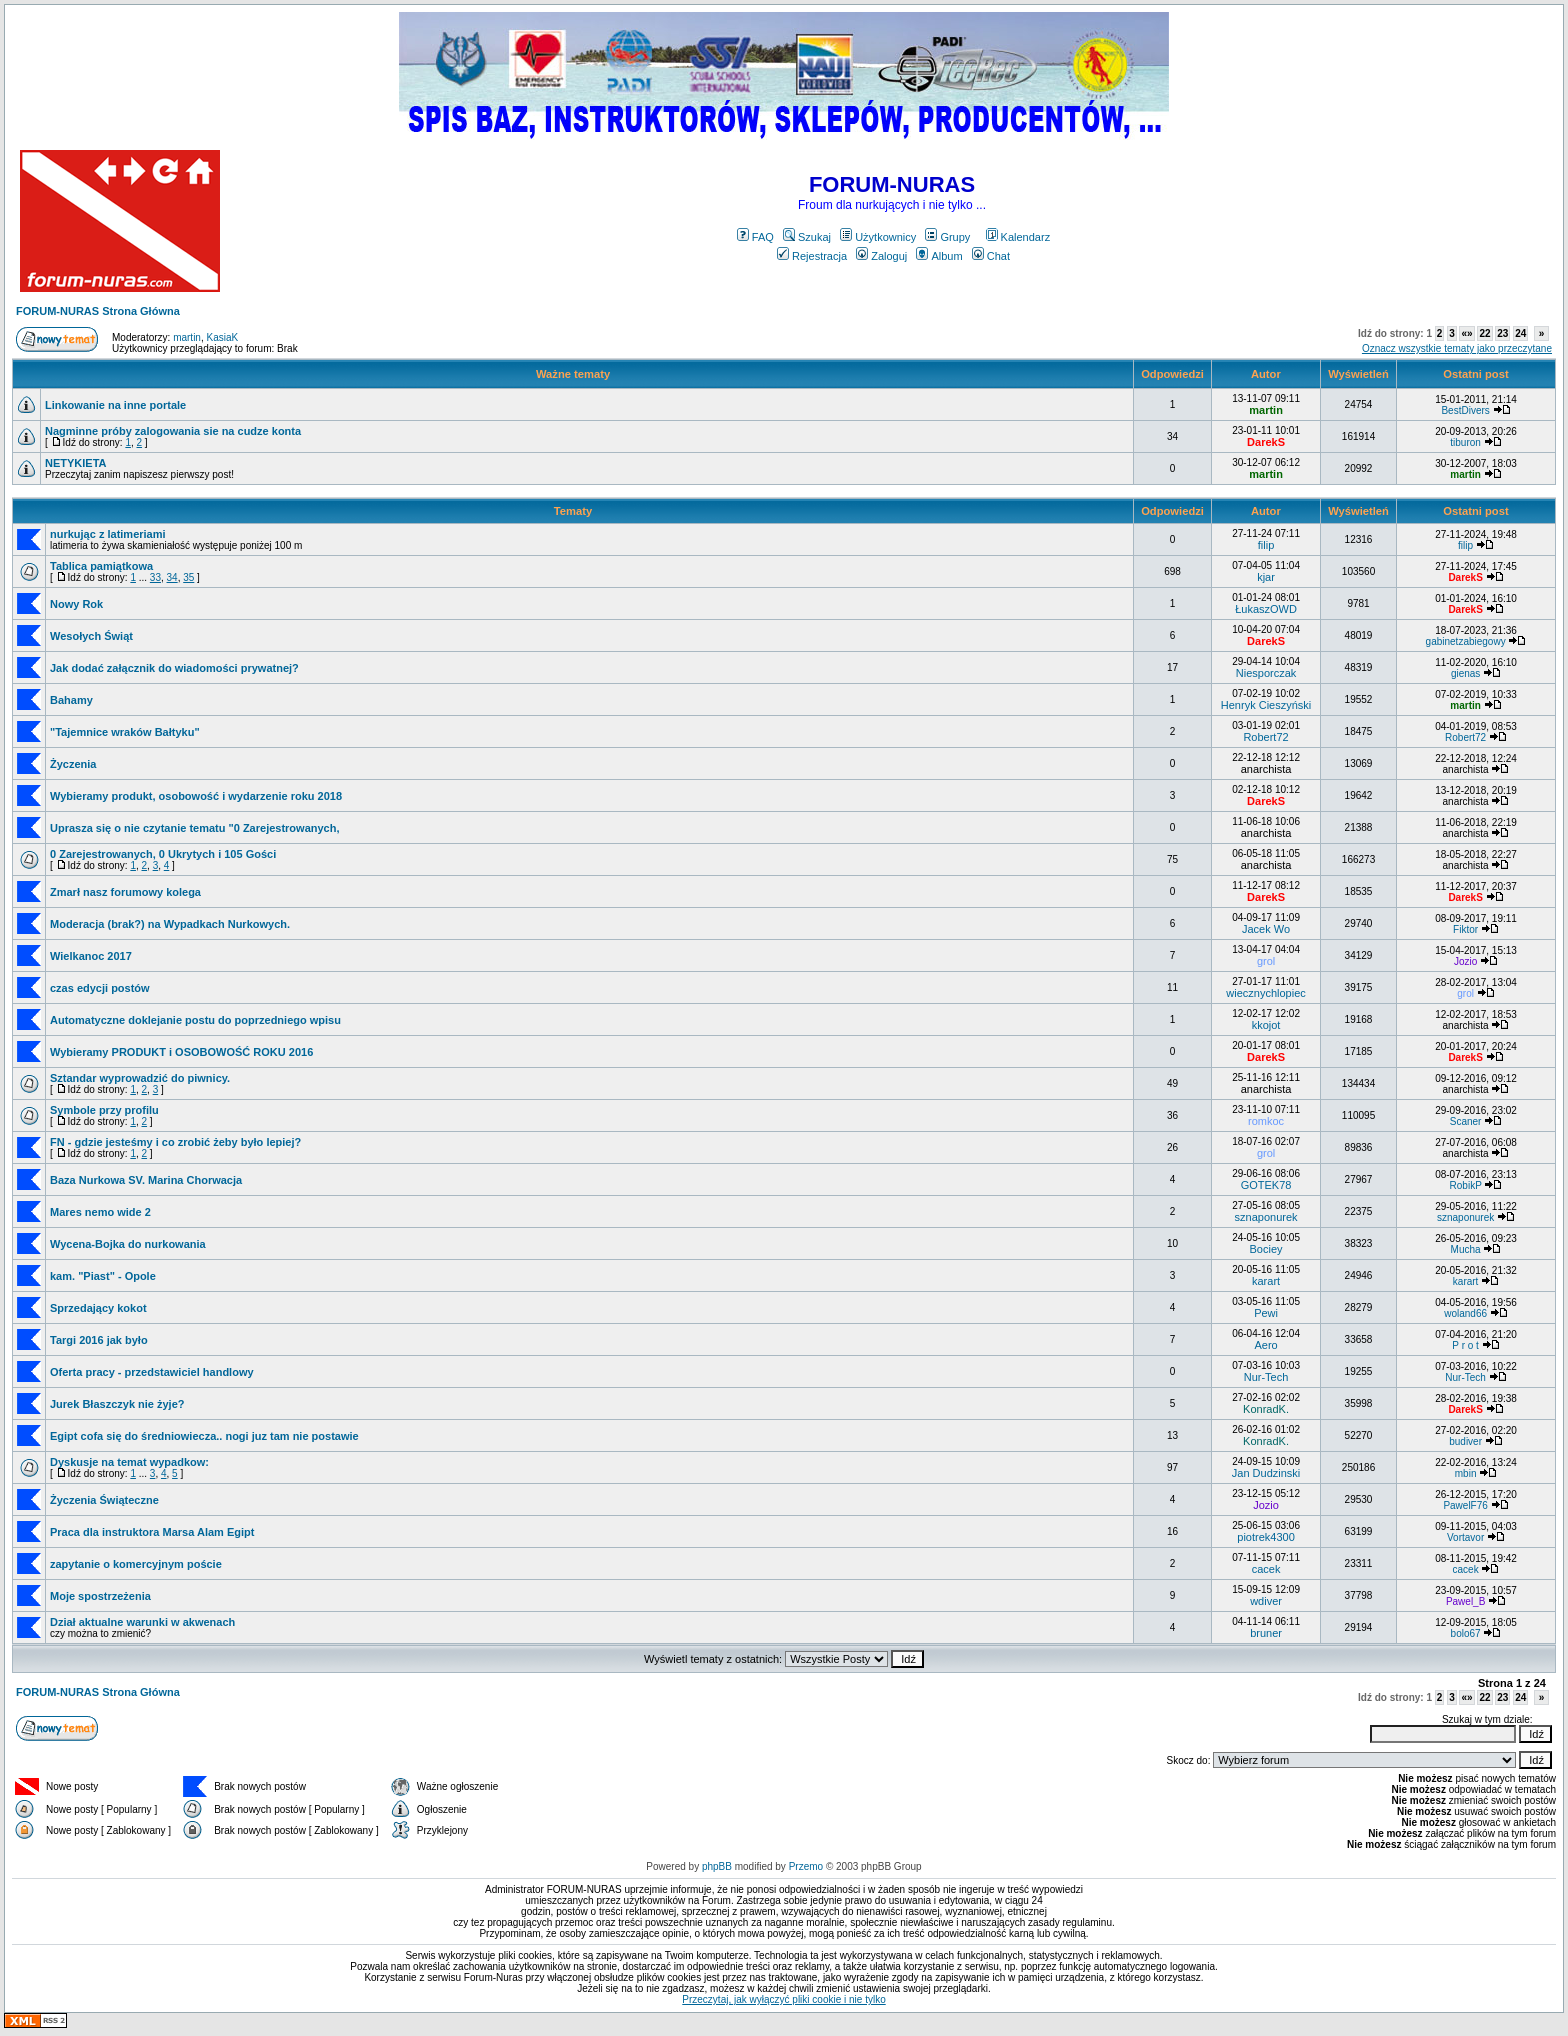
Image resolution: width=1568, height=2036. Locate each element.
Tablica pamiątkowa (101, 566)
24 (1520, 333)
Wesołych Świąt (91, 636)
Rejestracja (812, 256)
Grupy (947, 237)
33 (155, 577)
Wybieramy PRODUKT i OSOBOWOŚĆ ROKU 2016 (181, 1052)
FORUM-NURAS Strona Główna (98, 311)
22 (1484, 333)
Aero (1265, 1345)
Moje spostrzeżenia (100, 1596)
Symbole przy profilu (104, 1110)
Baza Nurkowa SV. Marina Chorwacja (146, 1180)
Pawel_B (1465, 1601)
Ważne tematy (573, 374)
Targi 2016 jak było (99, 1340)
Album (939, 256)
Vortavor (1465, 1537)
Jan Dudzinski (1266, 1473)
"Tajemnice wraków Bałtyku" (125, 732)
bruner (1266, 1633)
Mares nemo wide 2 (100, 1212)
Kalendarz (1018, 237)
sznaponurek (1266, 1217)
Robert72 (1265, 737)
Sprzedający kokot (98, 1308)
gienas (1465, 673)
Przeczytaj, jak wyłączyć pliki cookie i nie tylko (783, 1999)
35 (188, 577)
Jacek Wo (1266, 929)
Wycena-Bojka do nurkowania (128, 1244)
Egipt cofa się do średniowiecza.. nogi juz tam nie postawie (204, 1436)
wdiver (1266, 1601)
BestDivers (1465, 410)
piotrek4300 (1266, 1537)
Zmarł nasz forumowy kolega (125, 892)
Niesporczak (1266, 673)
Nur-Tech (1266, 1377)
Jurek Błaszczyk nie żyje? (117, 1404)
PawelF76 (1465, 1505)
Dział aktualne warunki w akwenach (142, 1622)
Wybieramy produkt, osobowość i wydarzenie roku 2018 (196, 796)
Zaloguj (881, 256)
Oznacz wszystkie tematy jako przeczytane (1457, 348)
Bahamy (71, 700)
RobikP (1466, 1185)
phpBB (717, 1866)
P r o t (1465, 1345)
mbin (1466, 1473)
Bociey (1266, 1249)
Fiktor (1465, 929)
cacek (1266, 1569)
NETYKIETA (76, 463)
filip (1266, 545)
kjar (1266, 577)
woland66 (1465, 1313)
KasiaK (223, 337)
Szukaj (807, 237)
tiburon (1465, 442)
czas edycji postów (100, 988)
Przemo (806, 1866)
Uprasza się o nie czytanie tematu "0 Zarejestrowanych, (195, 828)
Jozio (1465, 961)
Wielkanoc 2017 (91, 956)
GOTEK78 (1266, 1185)
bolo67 (1466, 1633)
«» (1466, 333)
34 (172, 577)
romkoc (1266, 1121)
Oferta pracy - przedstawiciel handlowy (152, 1372)
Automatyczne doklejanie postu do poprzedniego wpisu (195, 1020)
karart (1266, 1281)
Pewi (1266, 1313)
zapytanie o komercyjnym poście (136, 1564)
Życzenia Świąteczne (104, 1500)
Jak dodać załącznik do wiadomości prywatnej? (174, 668)
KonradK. (1266, 1409)
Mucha (1466, 1249)
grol (1266, 961)
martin (187, 337)
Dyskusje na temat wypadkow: (129, 1462)
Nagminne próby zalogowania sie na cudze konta (173, 431)
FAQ (755, 237)
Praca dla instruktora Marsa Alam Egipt (152, 1532)
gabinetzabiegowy (1466, 641)
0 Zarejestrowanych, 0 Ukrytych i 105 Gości (163, 854)
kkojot (1266, 1025)
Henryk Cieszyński (1266, 705)
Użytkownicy (878, 237)
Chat (991, 256)
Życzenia (73, 764)
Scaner (1466, 1121)
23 (1502, 333)
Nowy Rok (76, 604)
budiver (1465, 1441)
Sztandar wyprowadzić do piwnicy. (140, 1078)
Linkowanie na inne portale (115, 405)
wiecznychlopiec (1265, 993)
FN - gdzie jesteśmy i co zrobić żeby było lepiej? (175, 1142)
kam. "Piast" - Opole (103, 1276)
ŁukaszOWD (1266, 609)
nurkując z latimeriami (108, 534)
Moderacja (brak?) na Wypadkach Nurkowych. (170, 924)
